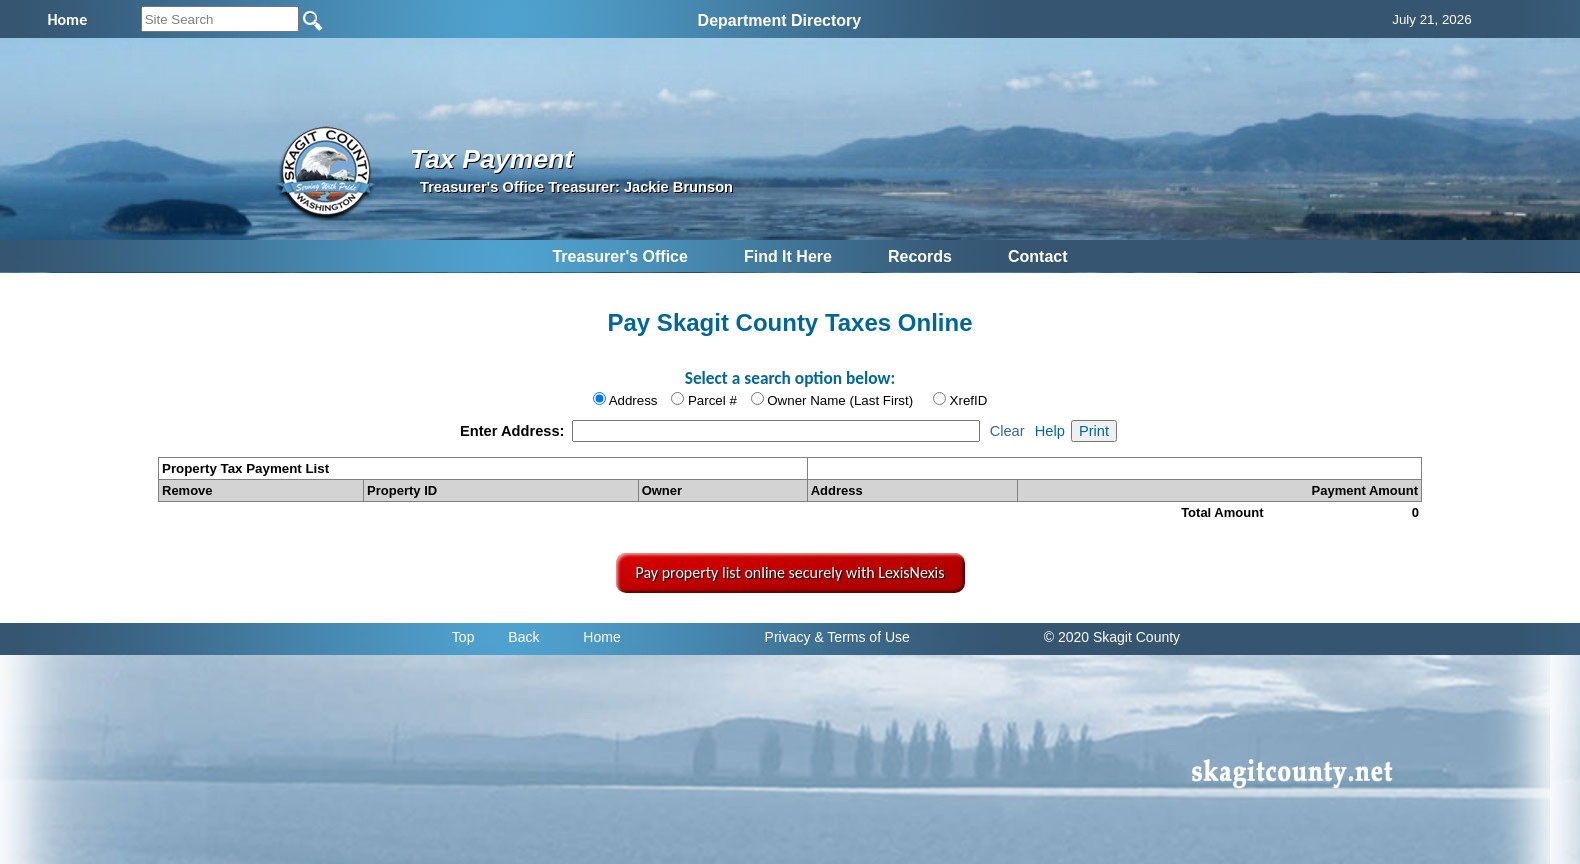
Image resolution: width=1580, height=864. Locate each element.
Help (1050, 431)
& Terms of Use (861, 637)
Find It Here (788, 256)
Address (633, 400)
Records (920, 256)
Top (463, 637)
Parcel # (712, 400)
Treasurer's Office (619, 256)
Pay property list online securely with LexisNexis (790, 572)
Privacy (788, 637)
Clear (1007, 431)
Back (523, 637)
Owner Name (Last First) (840, 400)
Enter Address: (514, 431)
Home (601, 637)
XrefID (969, 400)
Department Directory (780, 20)
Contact (1038, 256)
